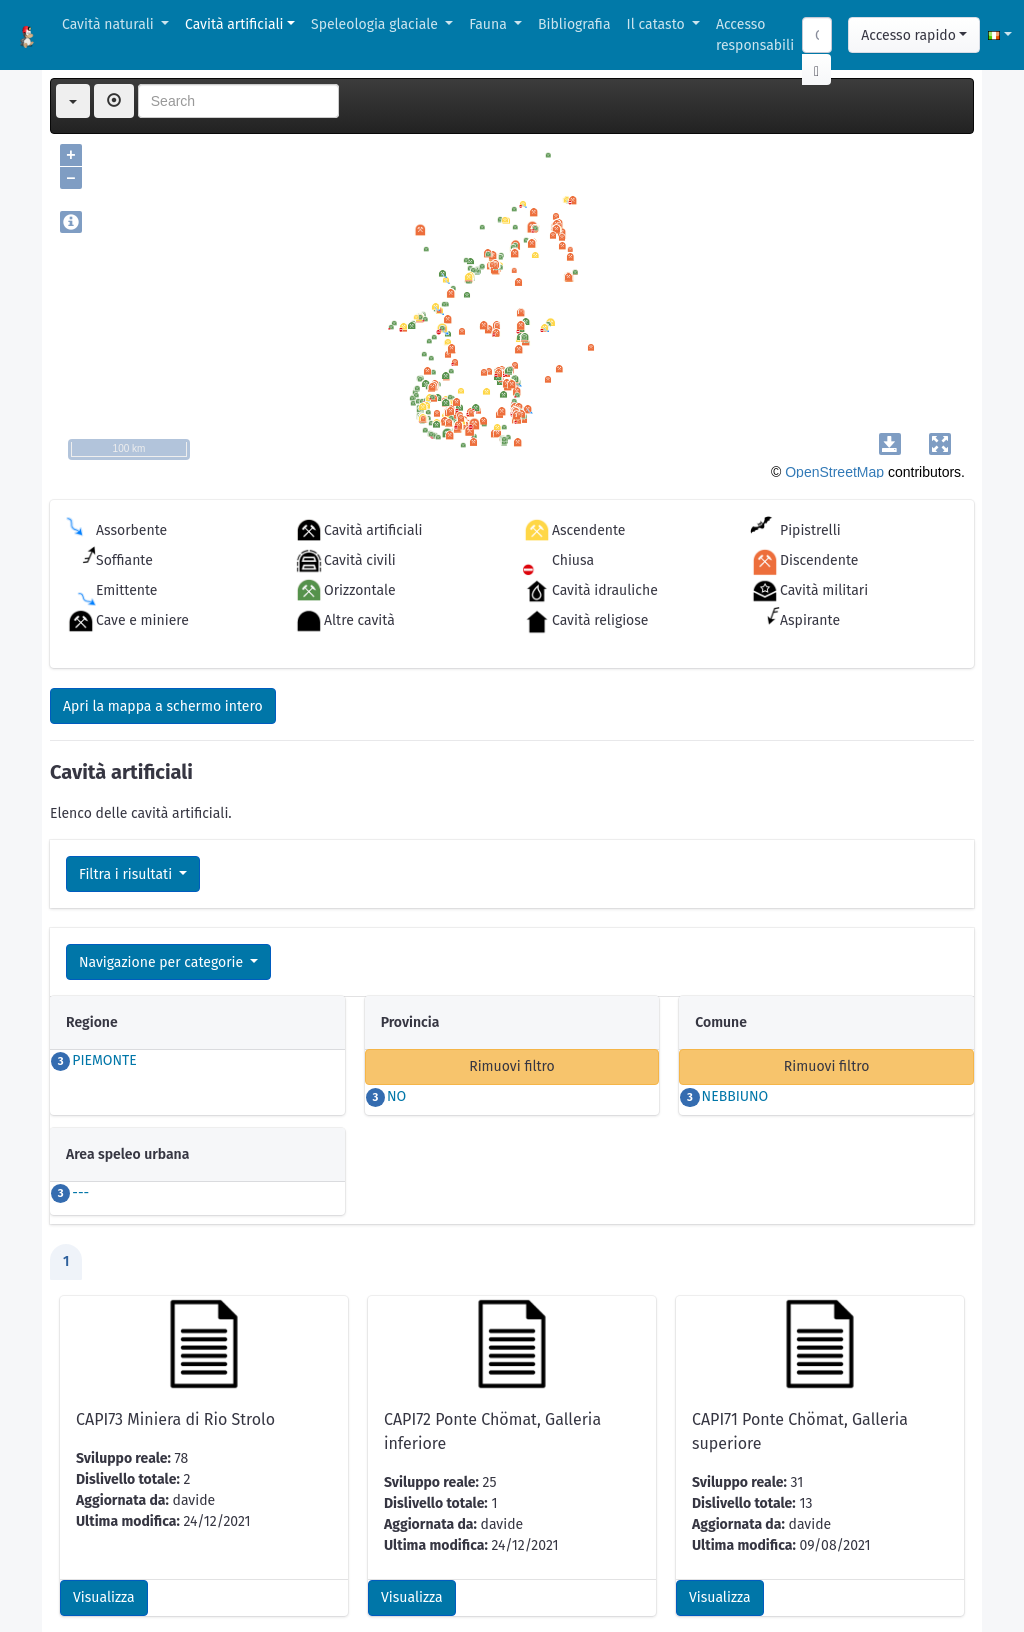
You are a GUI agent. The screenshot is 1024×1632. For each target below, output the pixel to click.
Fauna (489, 24)
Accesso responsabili (755, 35)
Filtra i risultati (127, 874)
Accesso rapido (908, 35)
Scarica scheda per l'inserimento (166, 1473)
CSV (94, 1577)
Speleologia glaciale (376, 24)
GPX (203, 1577)
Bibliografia (574, 24)
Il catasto (658, 24)
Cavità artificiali (234, 24)
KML (149, 1577)
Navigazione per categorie (163, 962)
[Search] (817, 35)
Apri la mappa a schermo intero (163, 706)
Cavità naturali (109, 24)
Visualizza (104, 1369)
